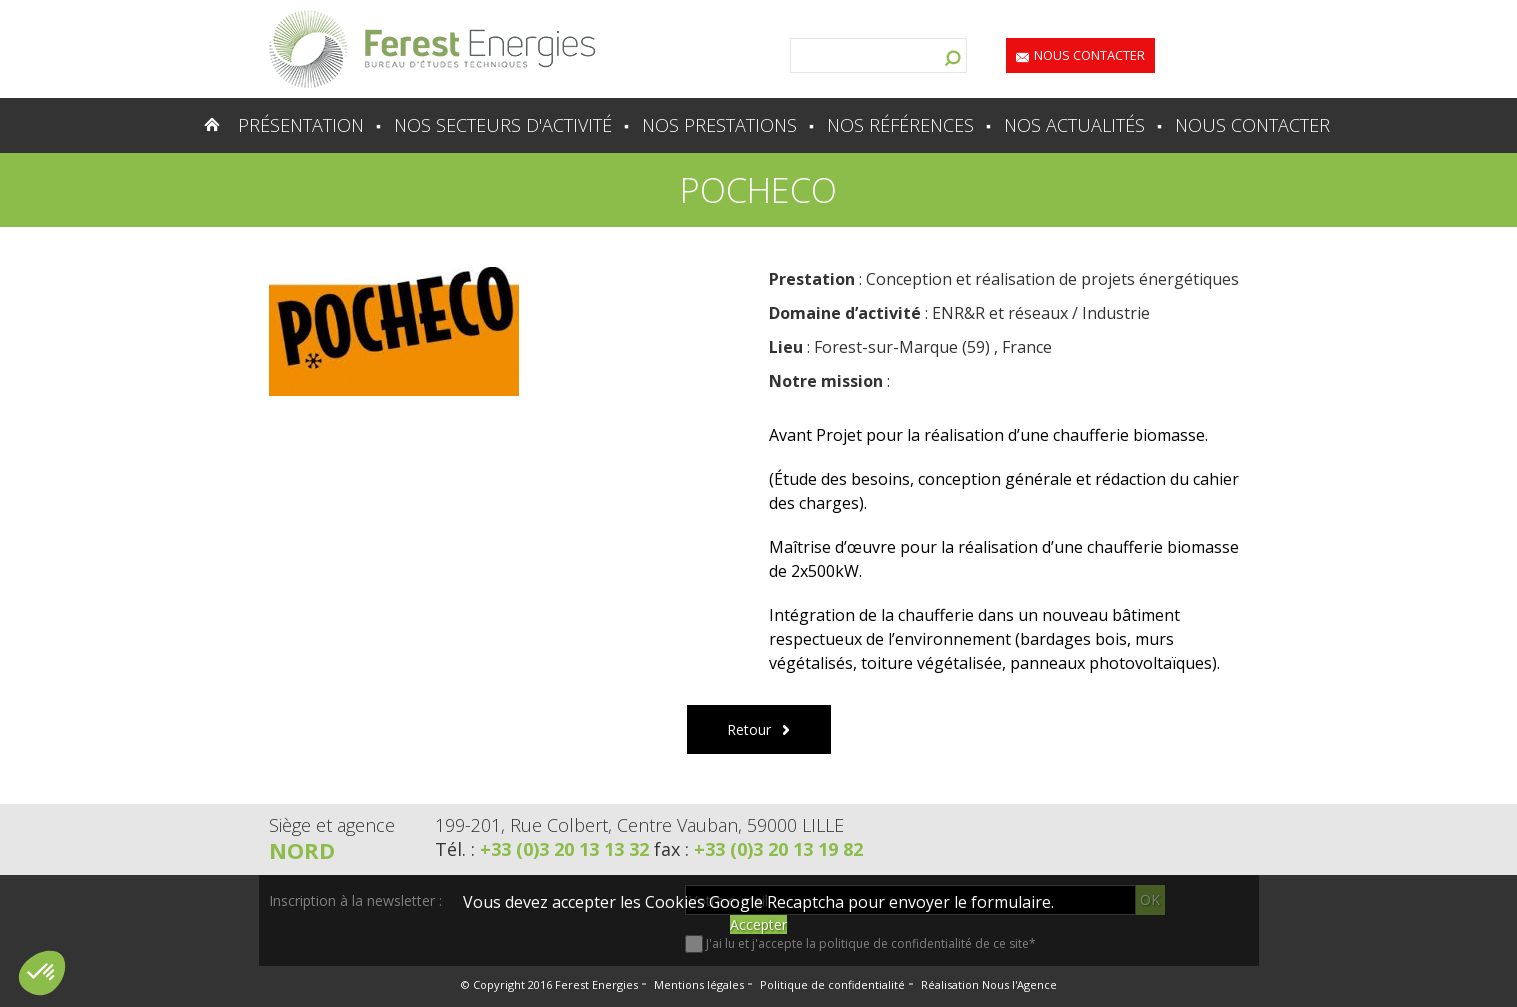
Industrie (1116, 313)
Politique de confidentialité (832, 984)
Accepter (758, 924)
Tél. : (544, 849)
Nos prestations (719, 125)
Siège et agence (332, 825)
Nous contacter (1089, 55)
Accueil (173, 125)
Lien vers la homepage (432, 49)
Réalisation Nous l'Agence (989, 984)
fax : (758, 849)
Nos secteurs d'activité (503, 125)
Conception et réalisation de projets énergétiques (1052, 279)
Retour (749, 729)
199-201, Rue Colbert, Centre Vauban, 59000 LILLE (639, 825)
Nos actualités (1074, 125)
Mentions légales (699, 984)
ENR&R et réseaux (1000, 313)
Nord (302, 850)
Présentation (301, 125)
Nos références (900, 125)
